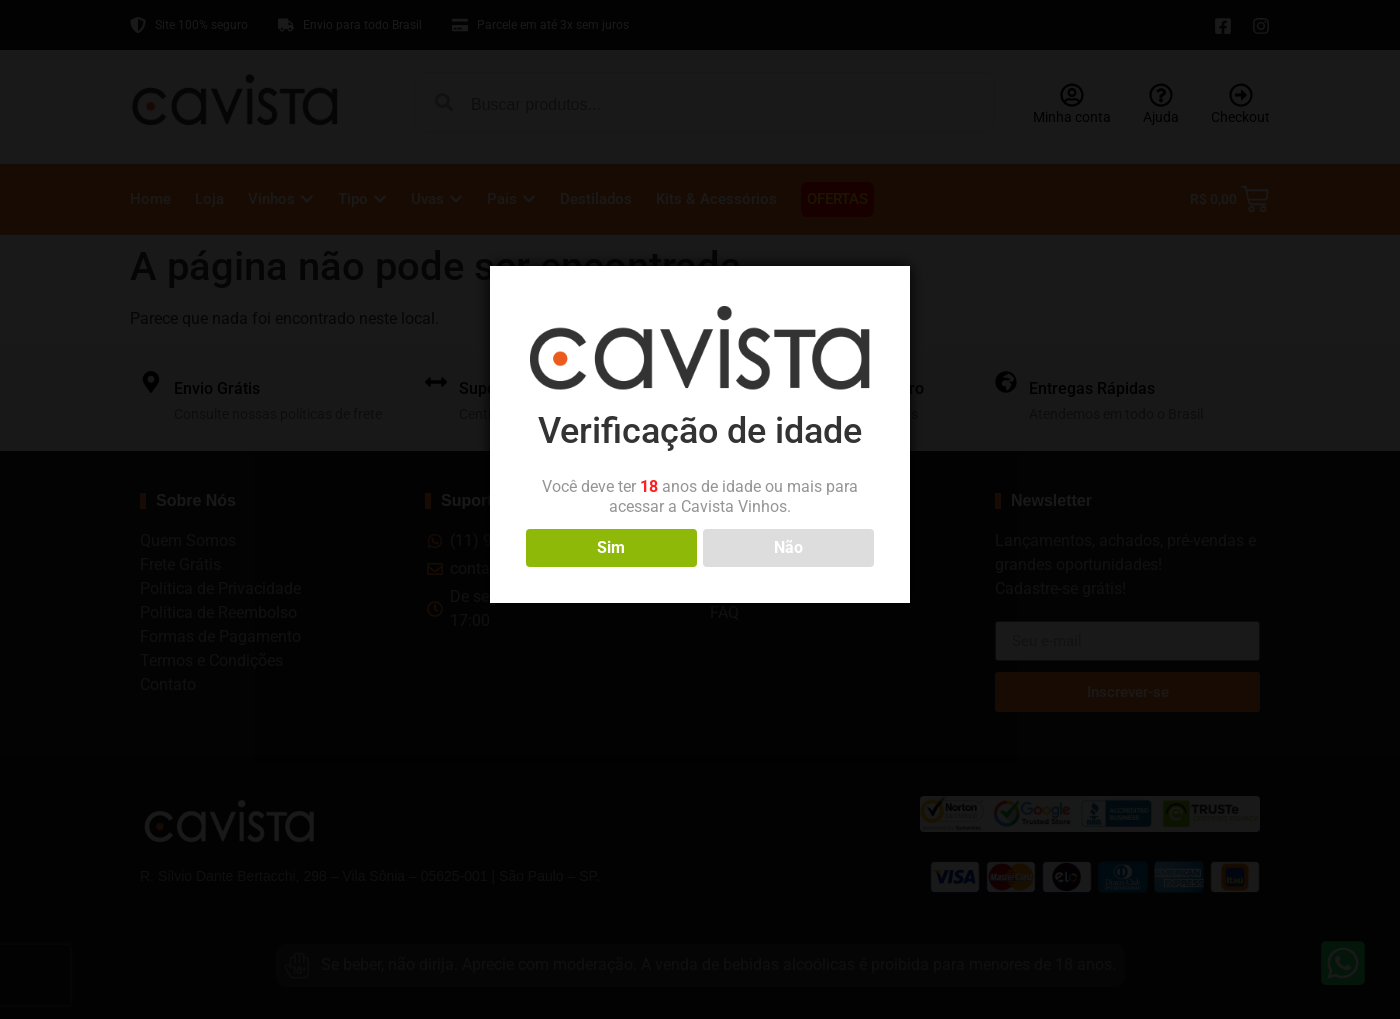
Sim (611, 547)
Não (788, 547)
